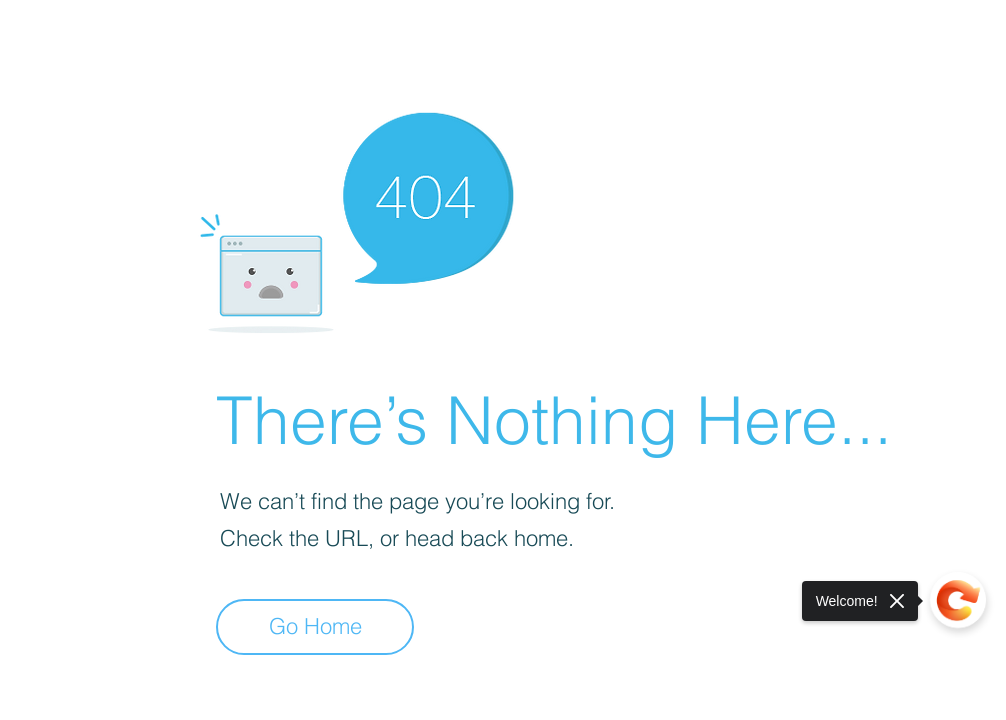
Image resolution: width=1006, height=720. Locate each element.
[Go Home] (315, 627)
